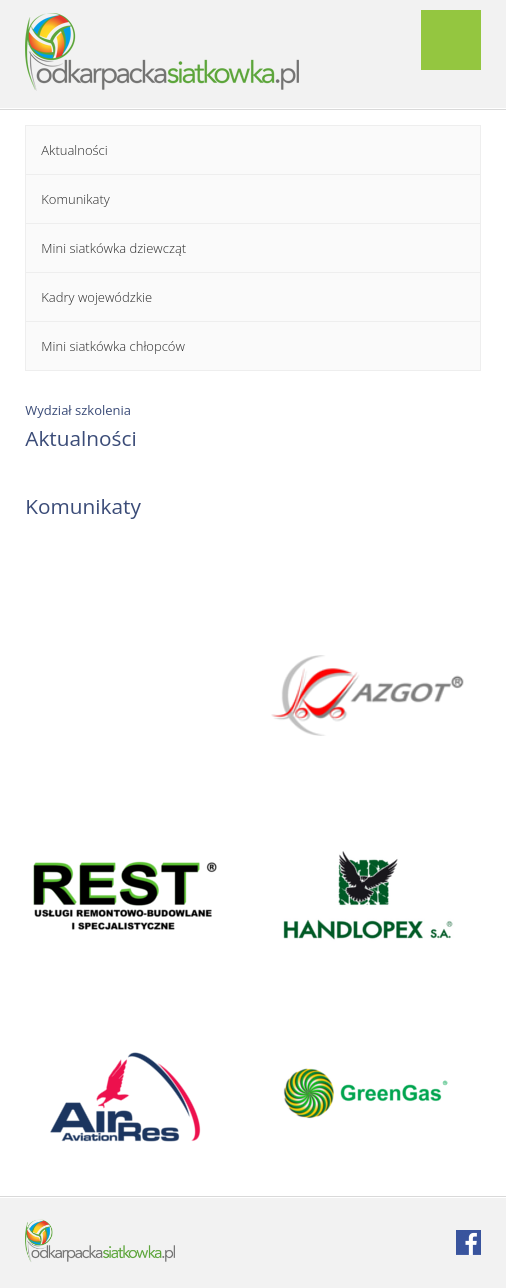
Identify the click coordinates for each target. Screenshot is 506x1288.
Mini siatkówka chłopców (113, 346)
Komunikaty (75, 199)
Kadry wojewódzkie (96, 297)
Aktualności (74, 150)
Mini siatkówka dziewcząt (113, 248)
